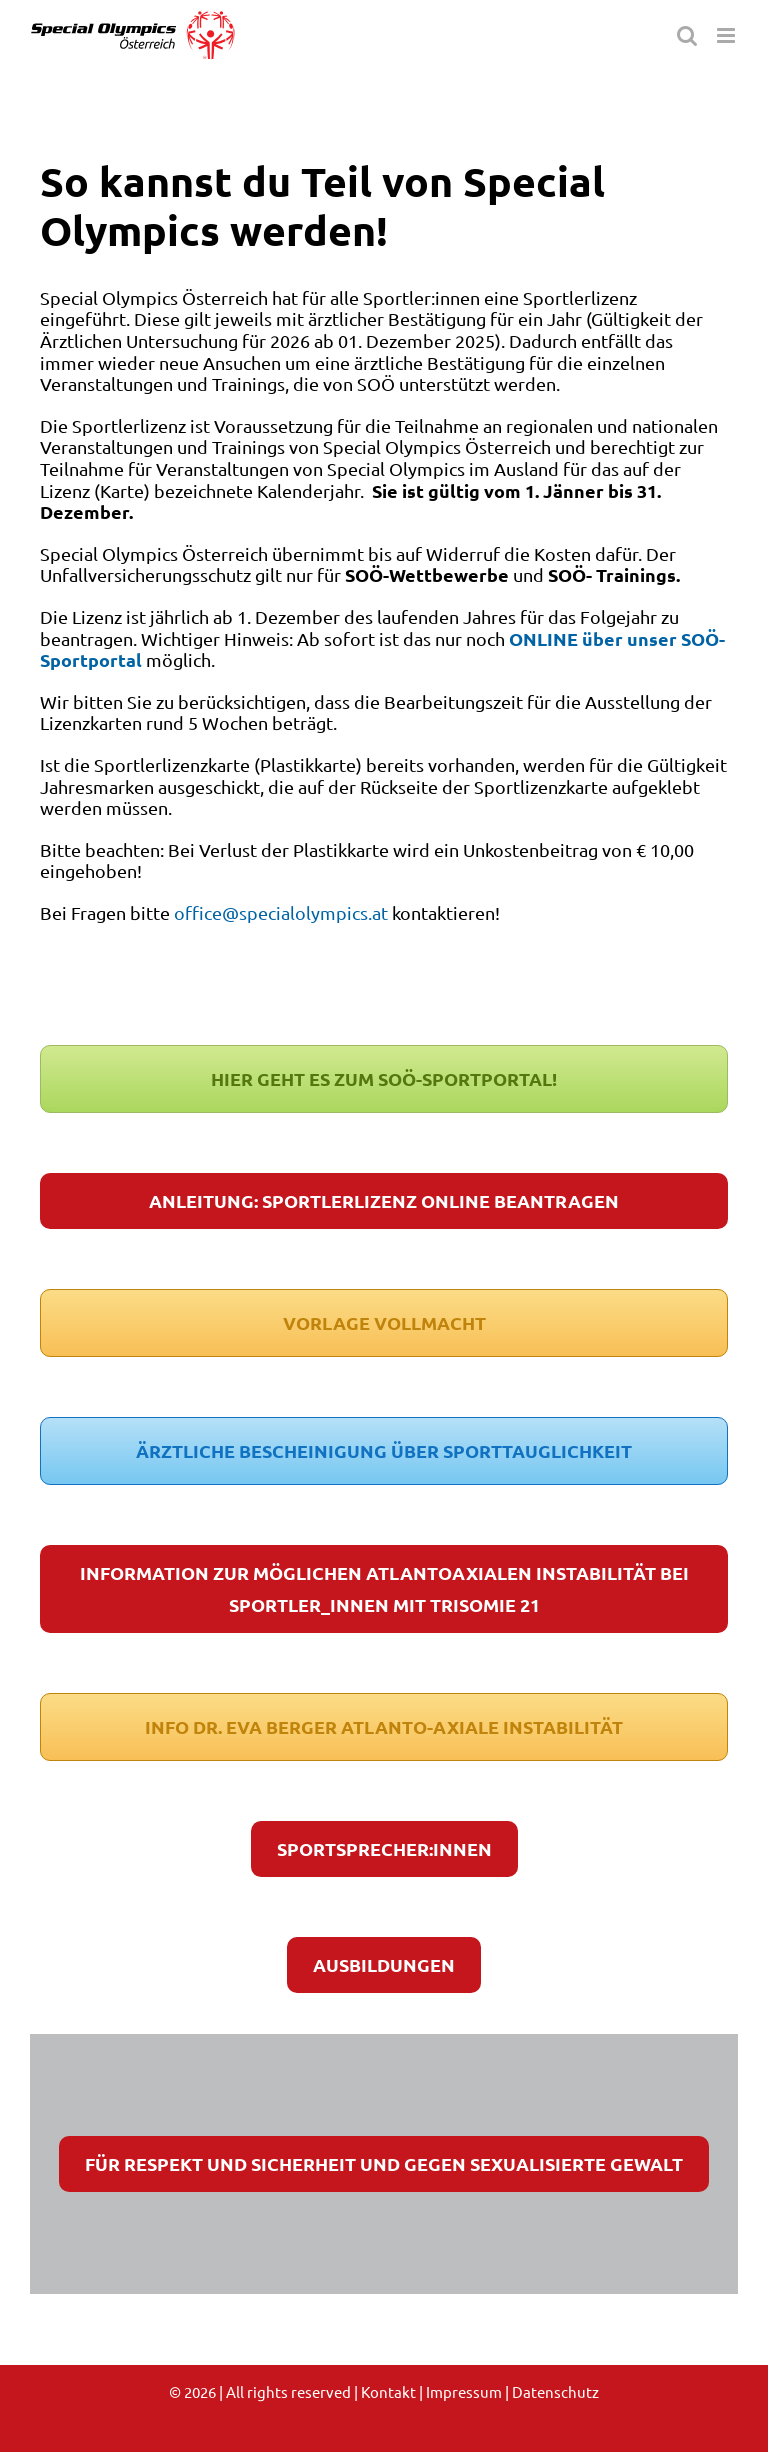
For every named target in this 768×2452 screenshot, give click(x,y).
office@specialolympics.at (281, 912)
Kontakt (388, 2391)
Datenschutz (555, 2391)
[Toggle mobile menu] (727, 35)
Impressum (464, 2391)
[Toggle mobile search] (687, 35)
